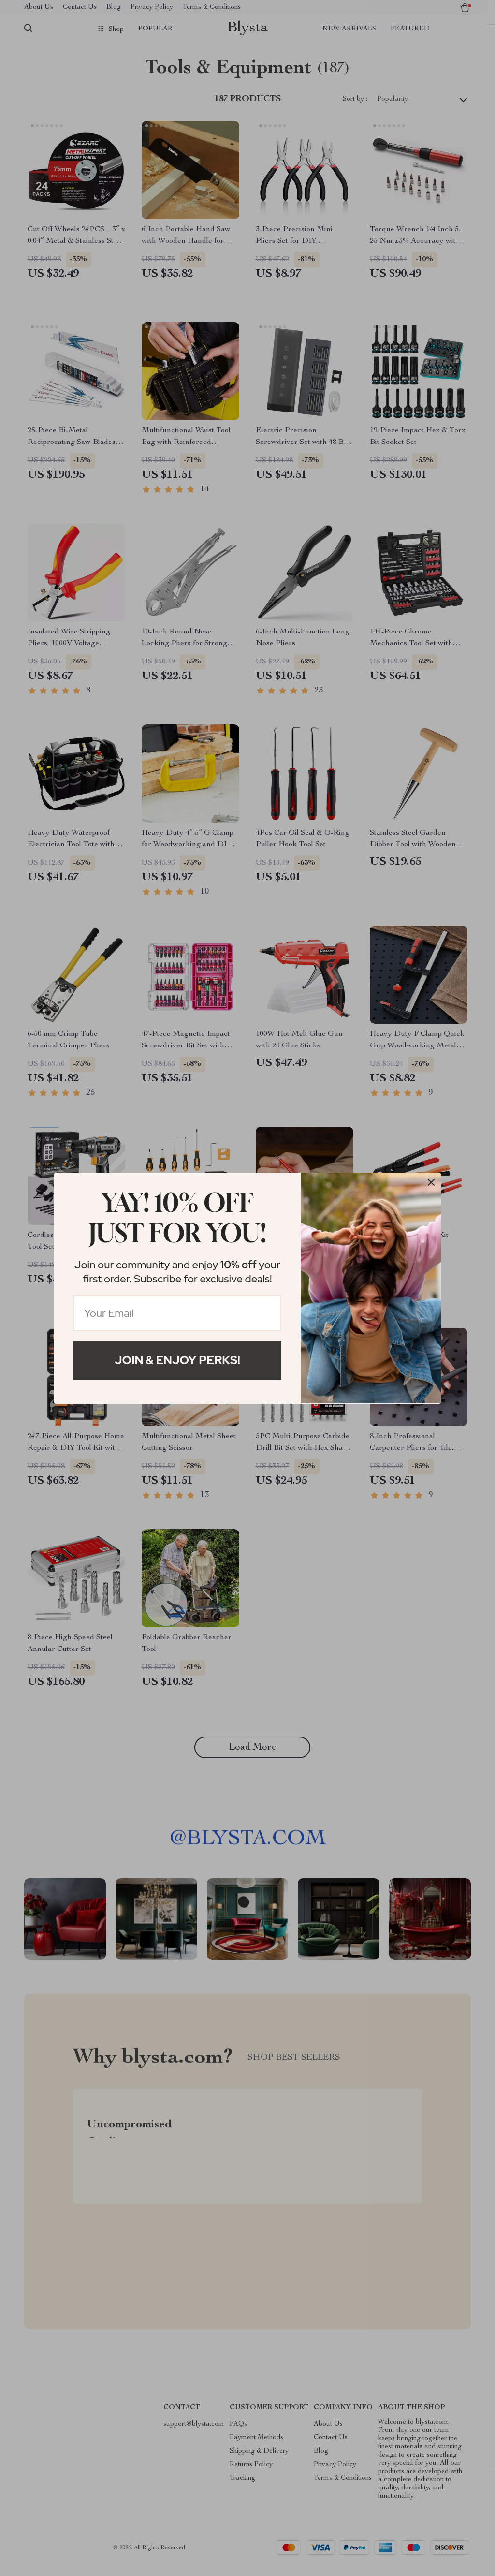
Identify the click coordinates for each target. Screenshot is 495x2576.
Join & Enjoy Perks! (177, 1360)
